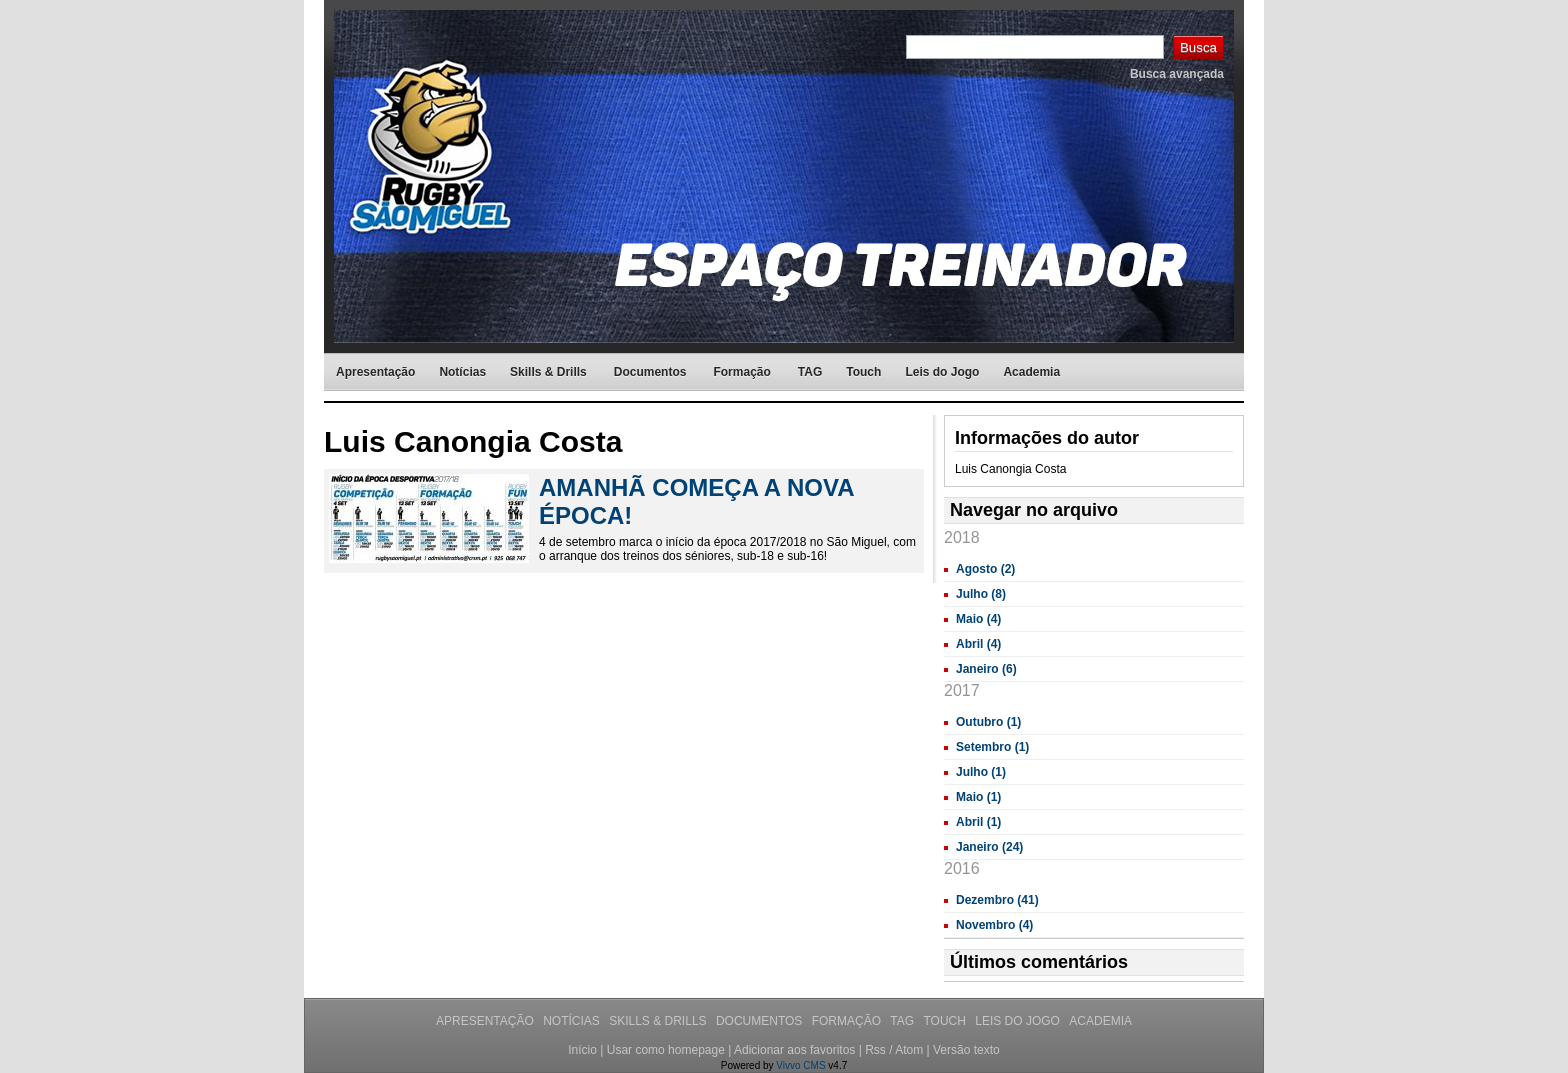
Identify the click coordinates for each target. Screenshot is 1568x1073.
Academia (1100, 1021)
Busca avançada (1177, 74)
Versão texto (966, 1050)
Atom (909, 1050)
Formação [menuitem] (741, 372)
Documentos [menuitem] (650, 372)
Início (582, 1050)
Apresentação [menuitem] (375, 372)
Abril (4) (978, 644)
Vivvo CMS (800, 1065)
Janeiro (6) (986, 669)
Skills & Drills (659, 1021)
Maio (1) (978, 797)
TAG (903, 1021)
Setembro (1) (992, 747)
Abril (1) (978, 822)
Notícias (573, 1021)
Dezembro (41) (997, 900)
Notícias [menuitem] (462, 372)
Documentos (761, 1021)
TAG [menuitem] (810, 372)
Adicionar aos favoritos (794, 1050)
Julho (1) (981, 772)
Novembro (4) (994, 925)
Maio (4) (978, 619)
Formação (848, 1021)
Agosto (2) (985, 569)
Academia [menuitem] (1031, 372)
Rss (875, 1050)
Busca (1198, 47)
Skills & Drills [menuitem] (548, 372)
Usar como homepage (666, 1050)
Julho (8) (981, 594)
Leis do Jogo (1019, 1021)
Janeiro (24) (989, 847)
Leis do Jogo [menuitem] (942, 372)
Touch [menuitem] (863, 372)
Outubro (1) (988, 722)
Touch (946, 1021)
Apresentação (486, 1021)
